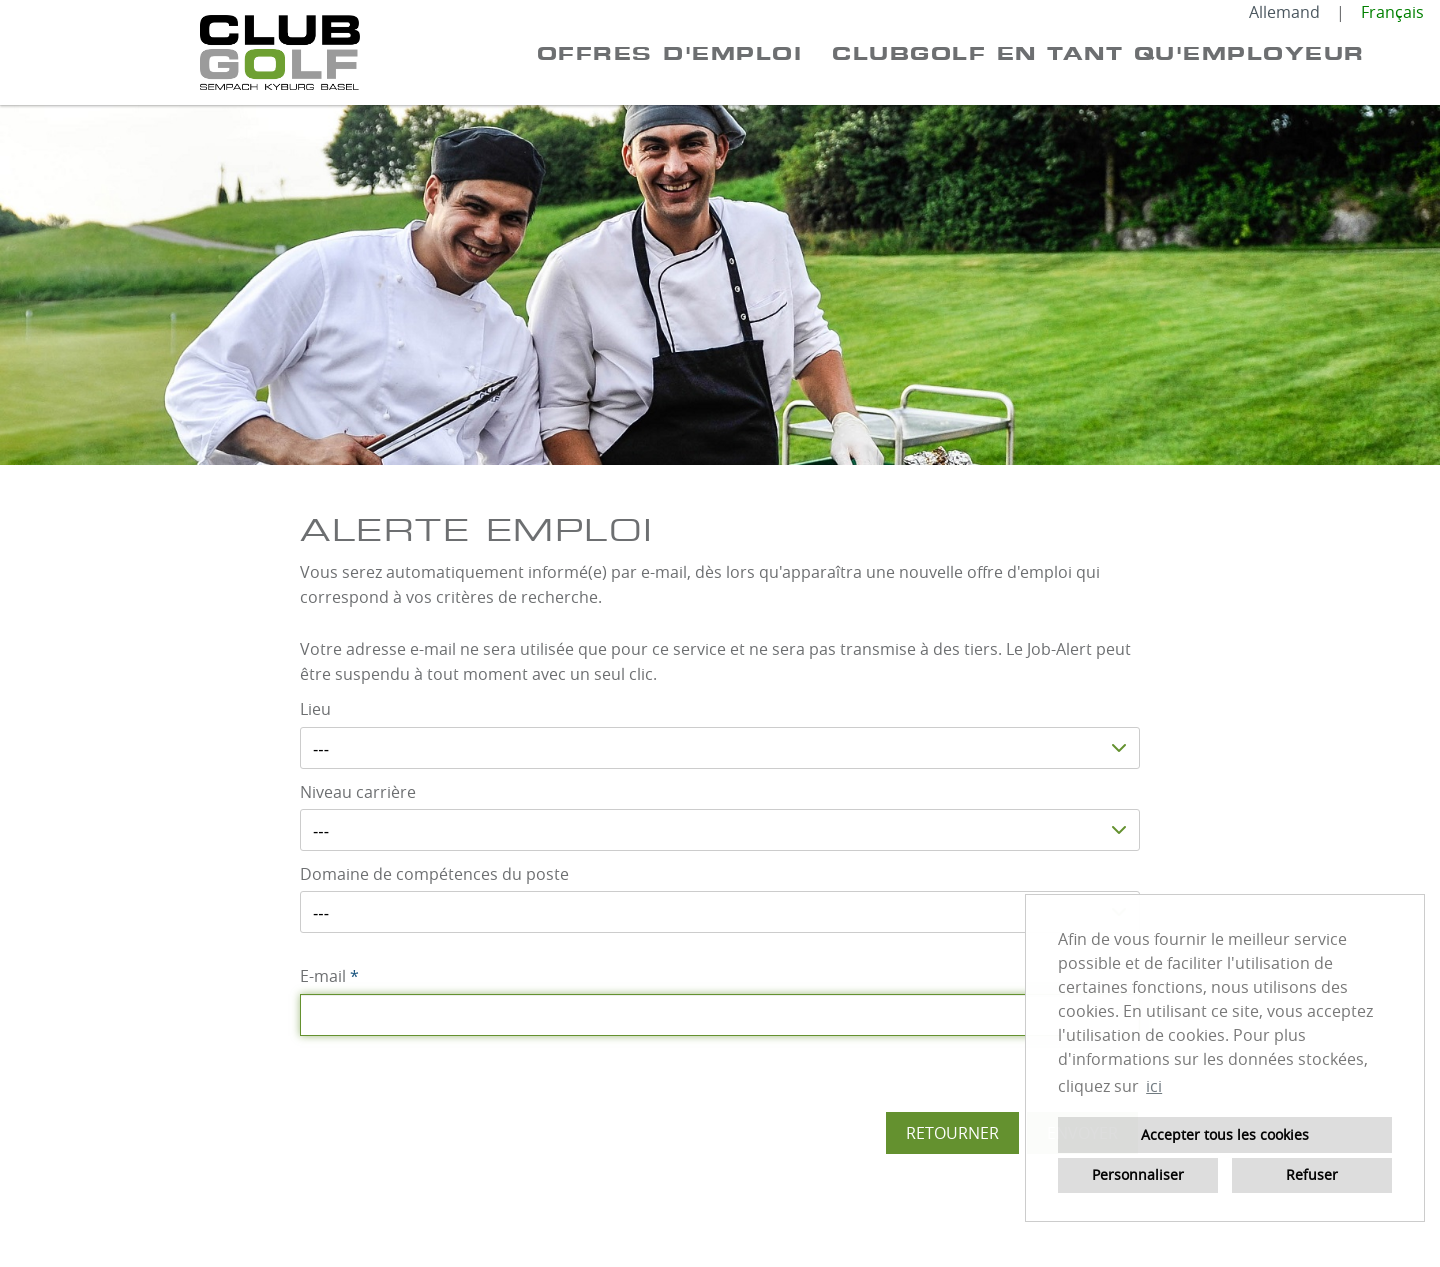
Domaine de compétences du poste (434, 874)
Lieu (315, 709)
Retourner (952, 1133)
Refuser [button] (1312, 1174)
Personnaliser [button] (1138, 1174)
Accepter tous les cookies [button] (1225, 1134)
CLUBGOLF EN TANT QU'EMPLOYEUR (1098, 53)
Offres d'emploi (670, 53)
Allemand (1284, 12)
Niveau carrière (358, 792)
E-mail (329, 976)
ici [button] (1154, 1086)
